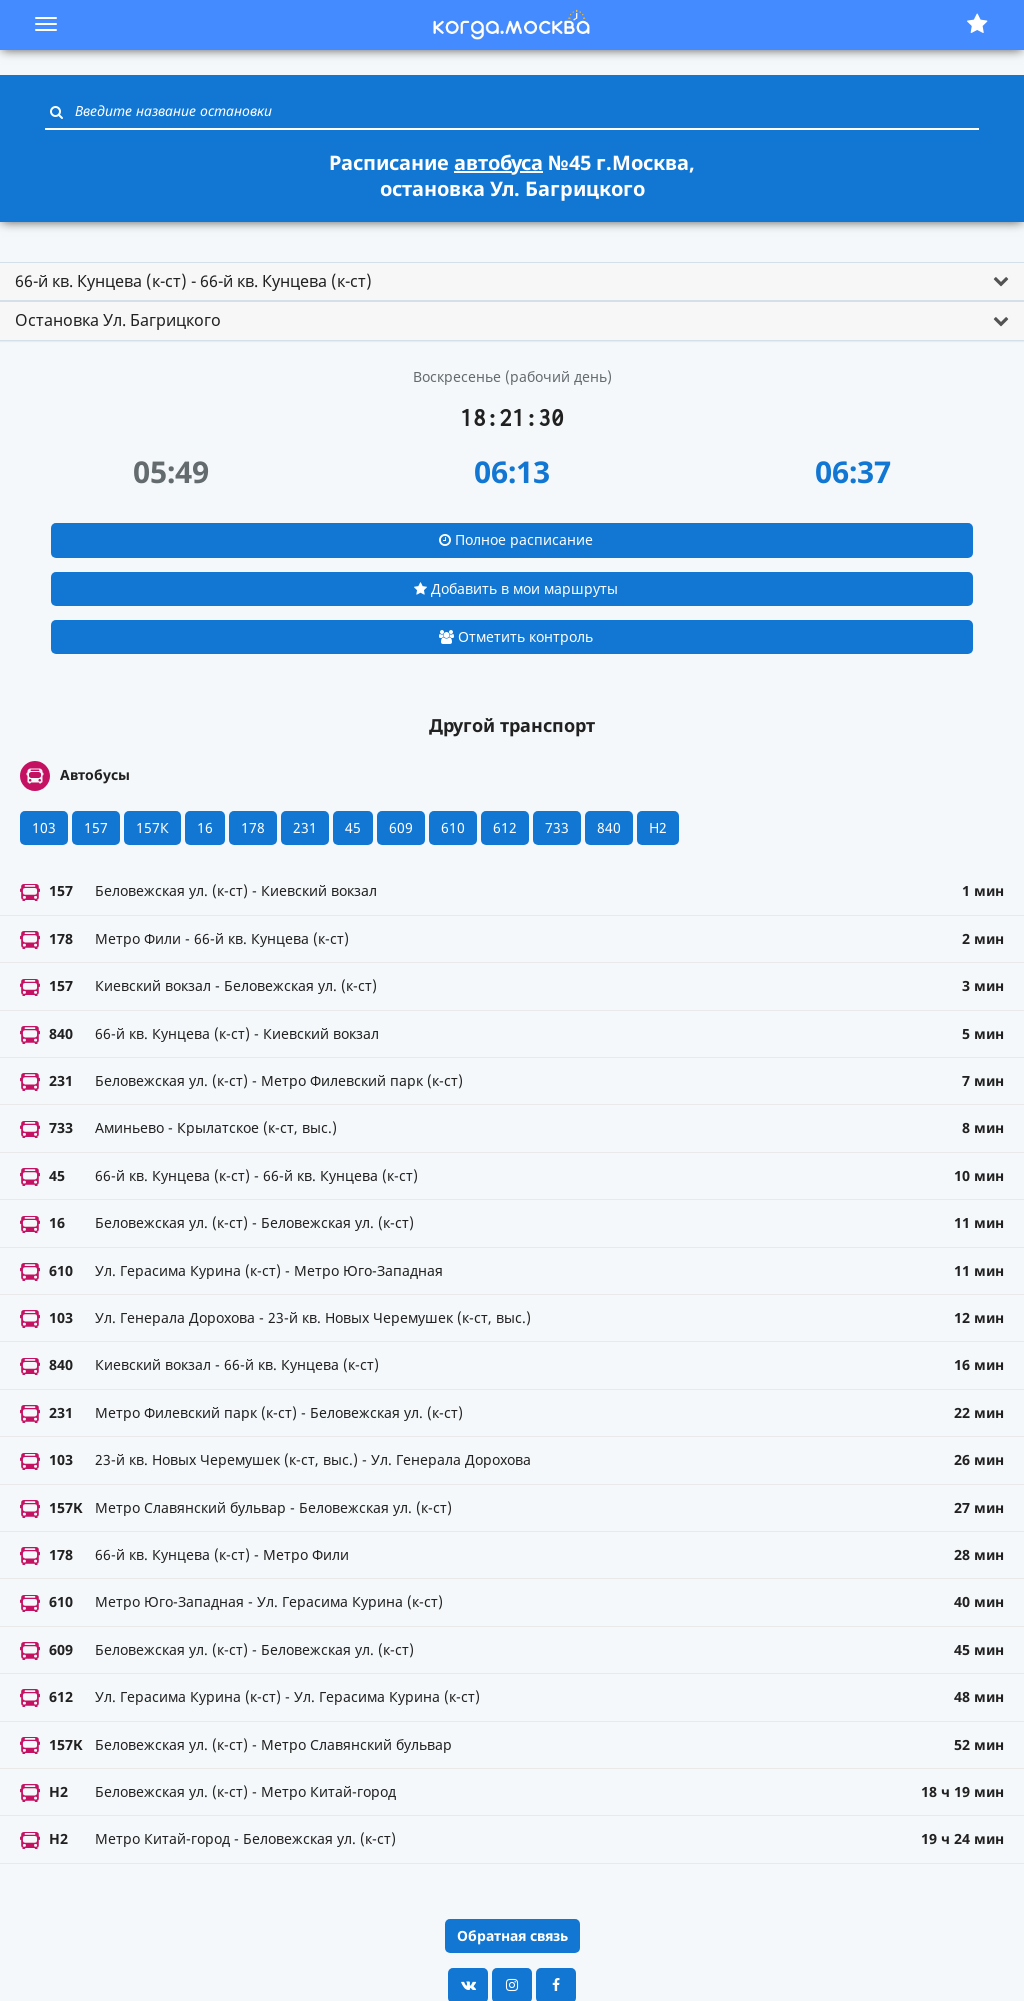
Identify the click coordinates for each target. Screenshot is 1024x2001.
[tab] (512, 282)
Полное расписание (516, 539)
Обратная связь (512, 1935)
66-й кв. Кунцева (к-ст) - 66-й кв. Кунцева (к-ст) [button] (193, 281)
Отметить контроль (516, 636)
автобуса (498, 162)
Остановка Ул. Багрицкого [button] (118, 320)
